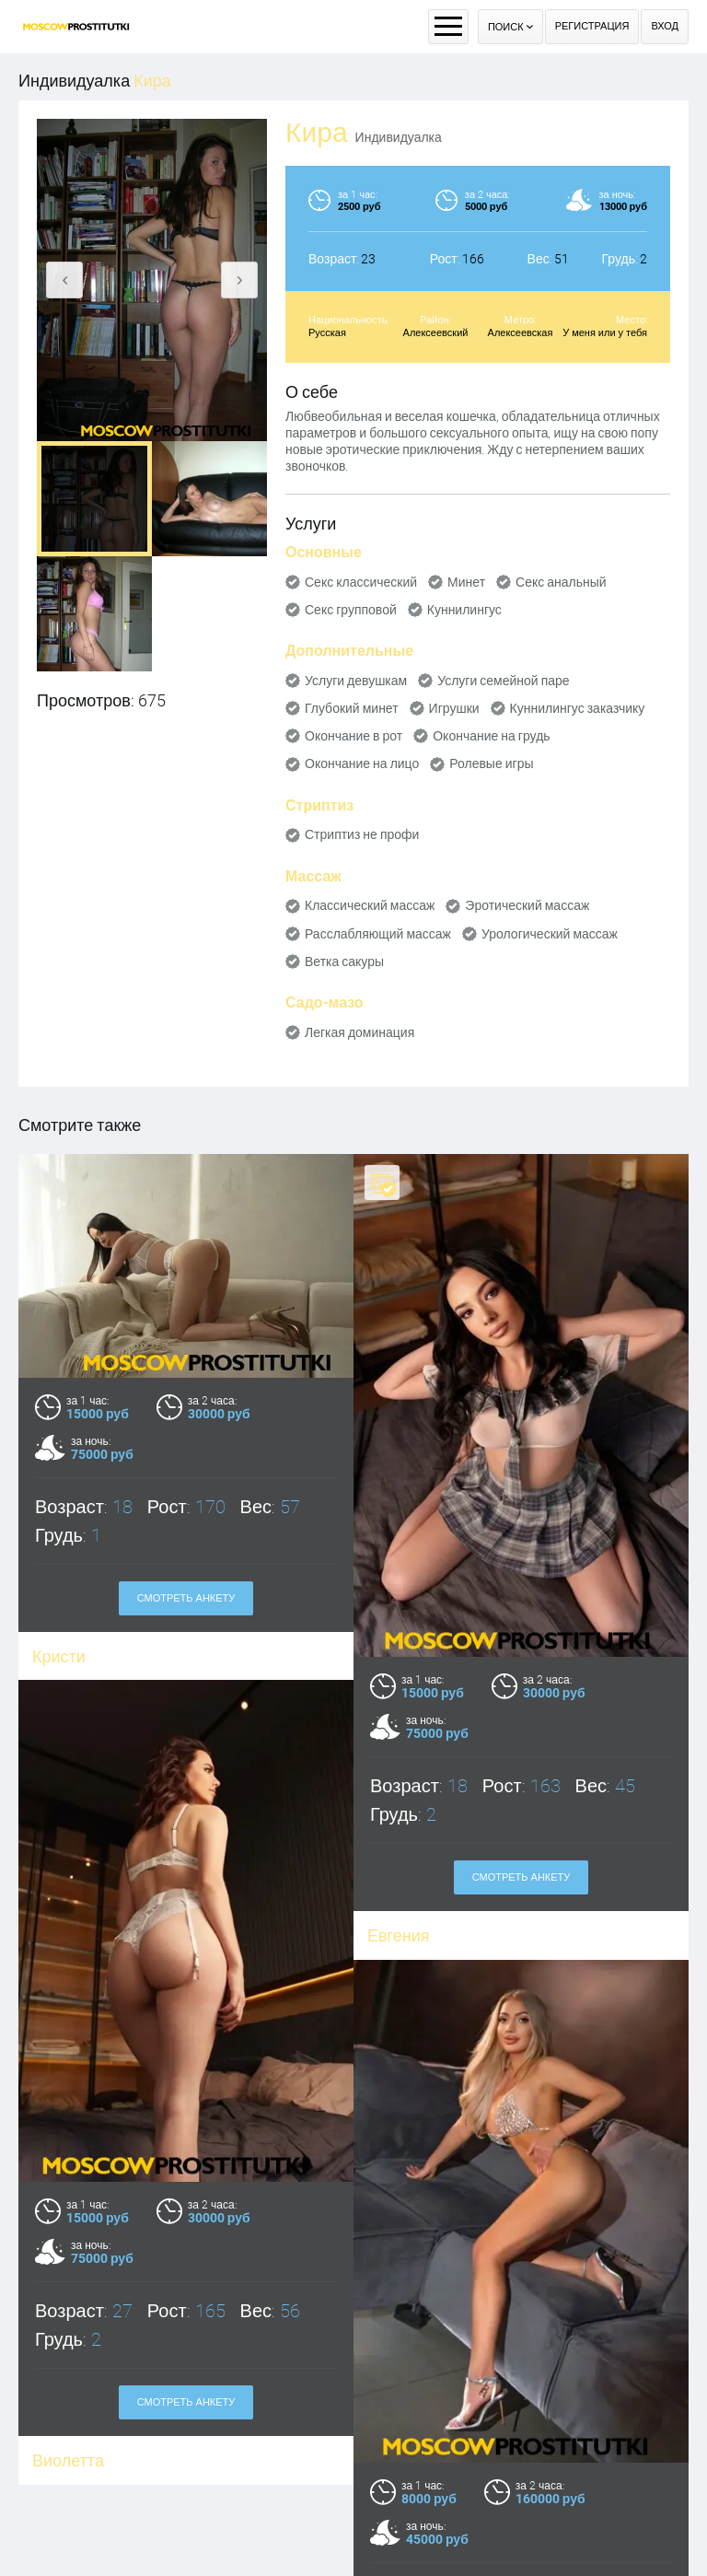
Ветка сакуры (344, 961)
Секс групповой (351, 609)
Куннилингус (464, 609)
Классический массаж (370, 905)
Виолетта (68, 2493)
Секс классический (361, 582)
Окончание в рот (353, 736)
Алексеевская (520, 333)
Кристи (59, 1656)
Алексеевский (436, 333)
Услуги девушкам (356, 680)
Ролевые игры (491, 763)
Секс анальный (561, 582)
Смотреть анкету (186, 1598)
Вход (664, 26)
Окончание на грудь (491, 736)
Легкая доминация (359, 1032)
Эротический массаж (527, 905)
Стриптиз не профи (362, 834)
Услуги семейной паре (503, 680)
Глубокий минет (352, 708)
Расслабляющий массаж (378, 934)
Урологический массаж (549, 934)
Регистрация (592, 26)
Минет (466, 582)
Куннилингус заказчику (577, 708)
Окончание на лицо (362, 763)
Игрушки (454, 708)
